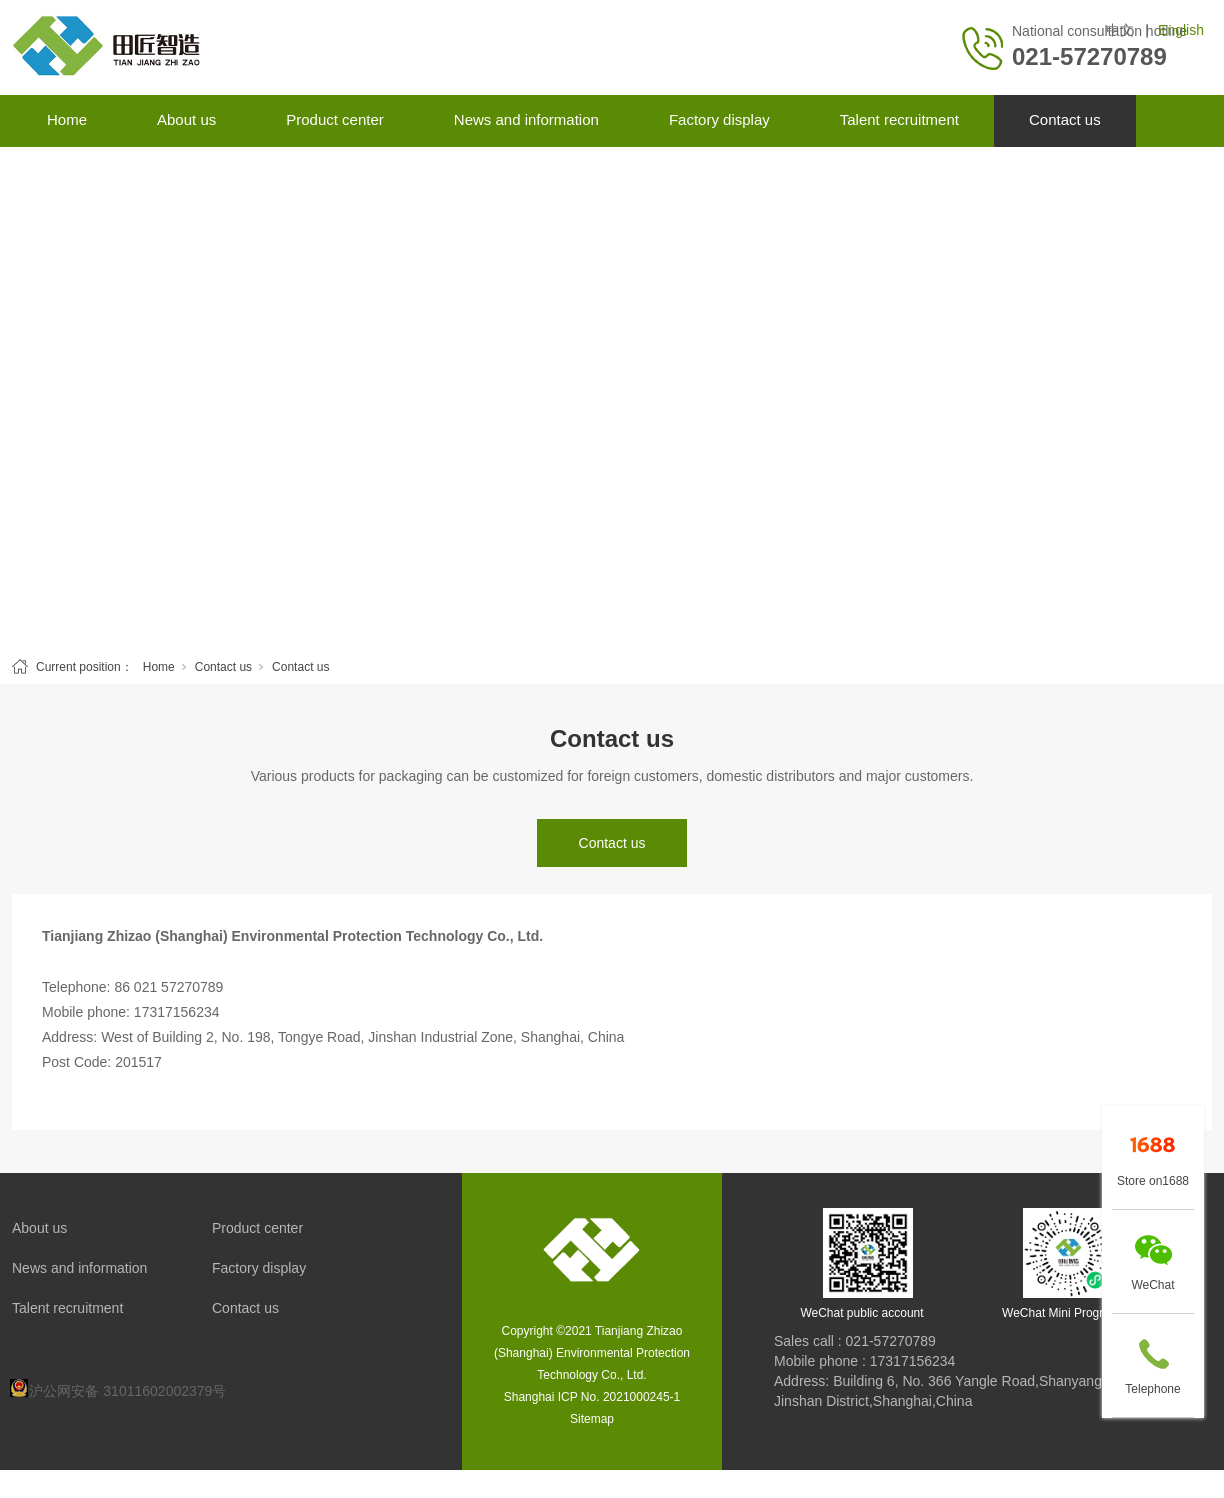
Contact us (1065, 119)
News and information (526, 119)
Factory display (719, 119)
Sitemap (592, 1419)
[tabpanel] (612, 397)
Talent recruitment (899, 119)
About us (186, 119)
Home (67, 119)
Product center (335, 119)
